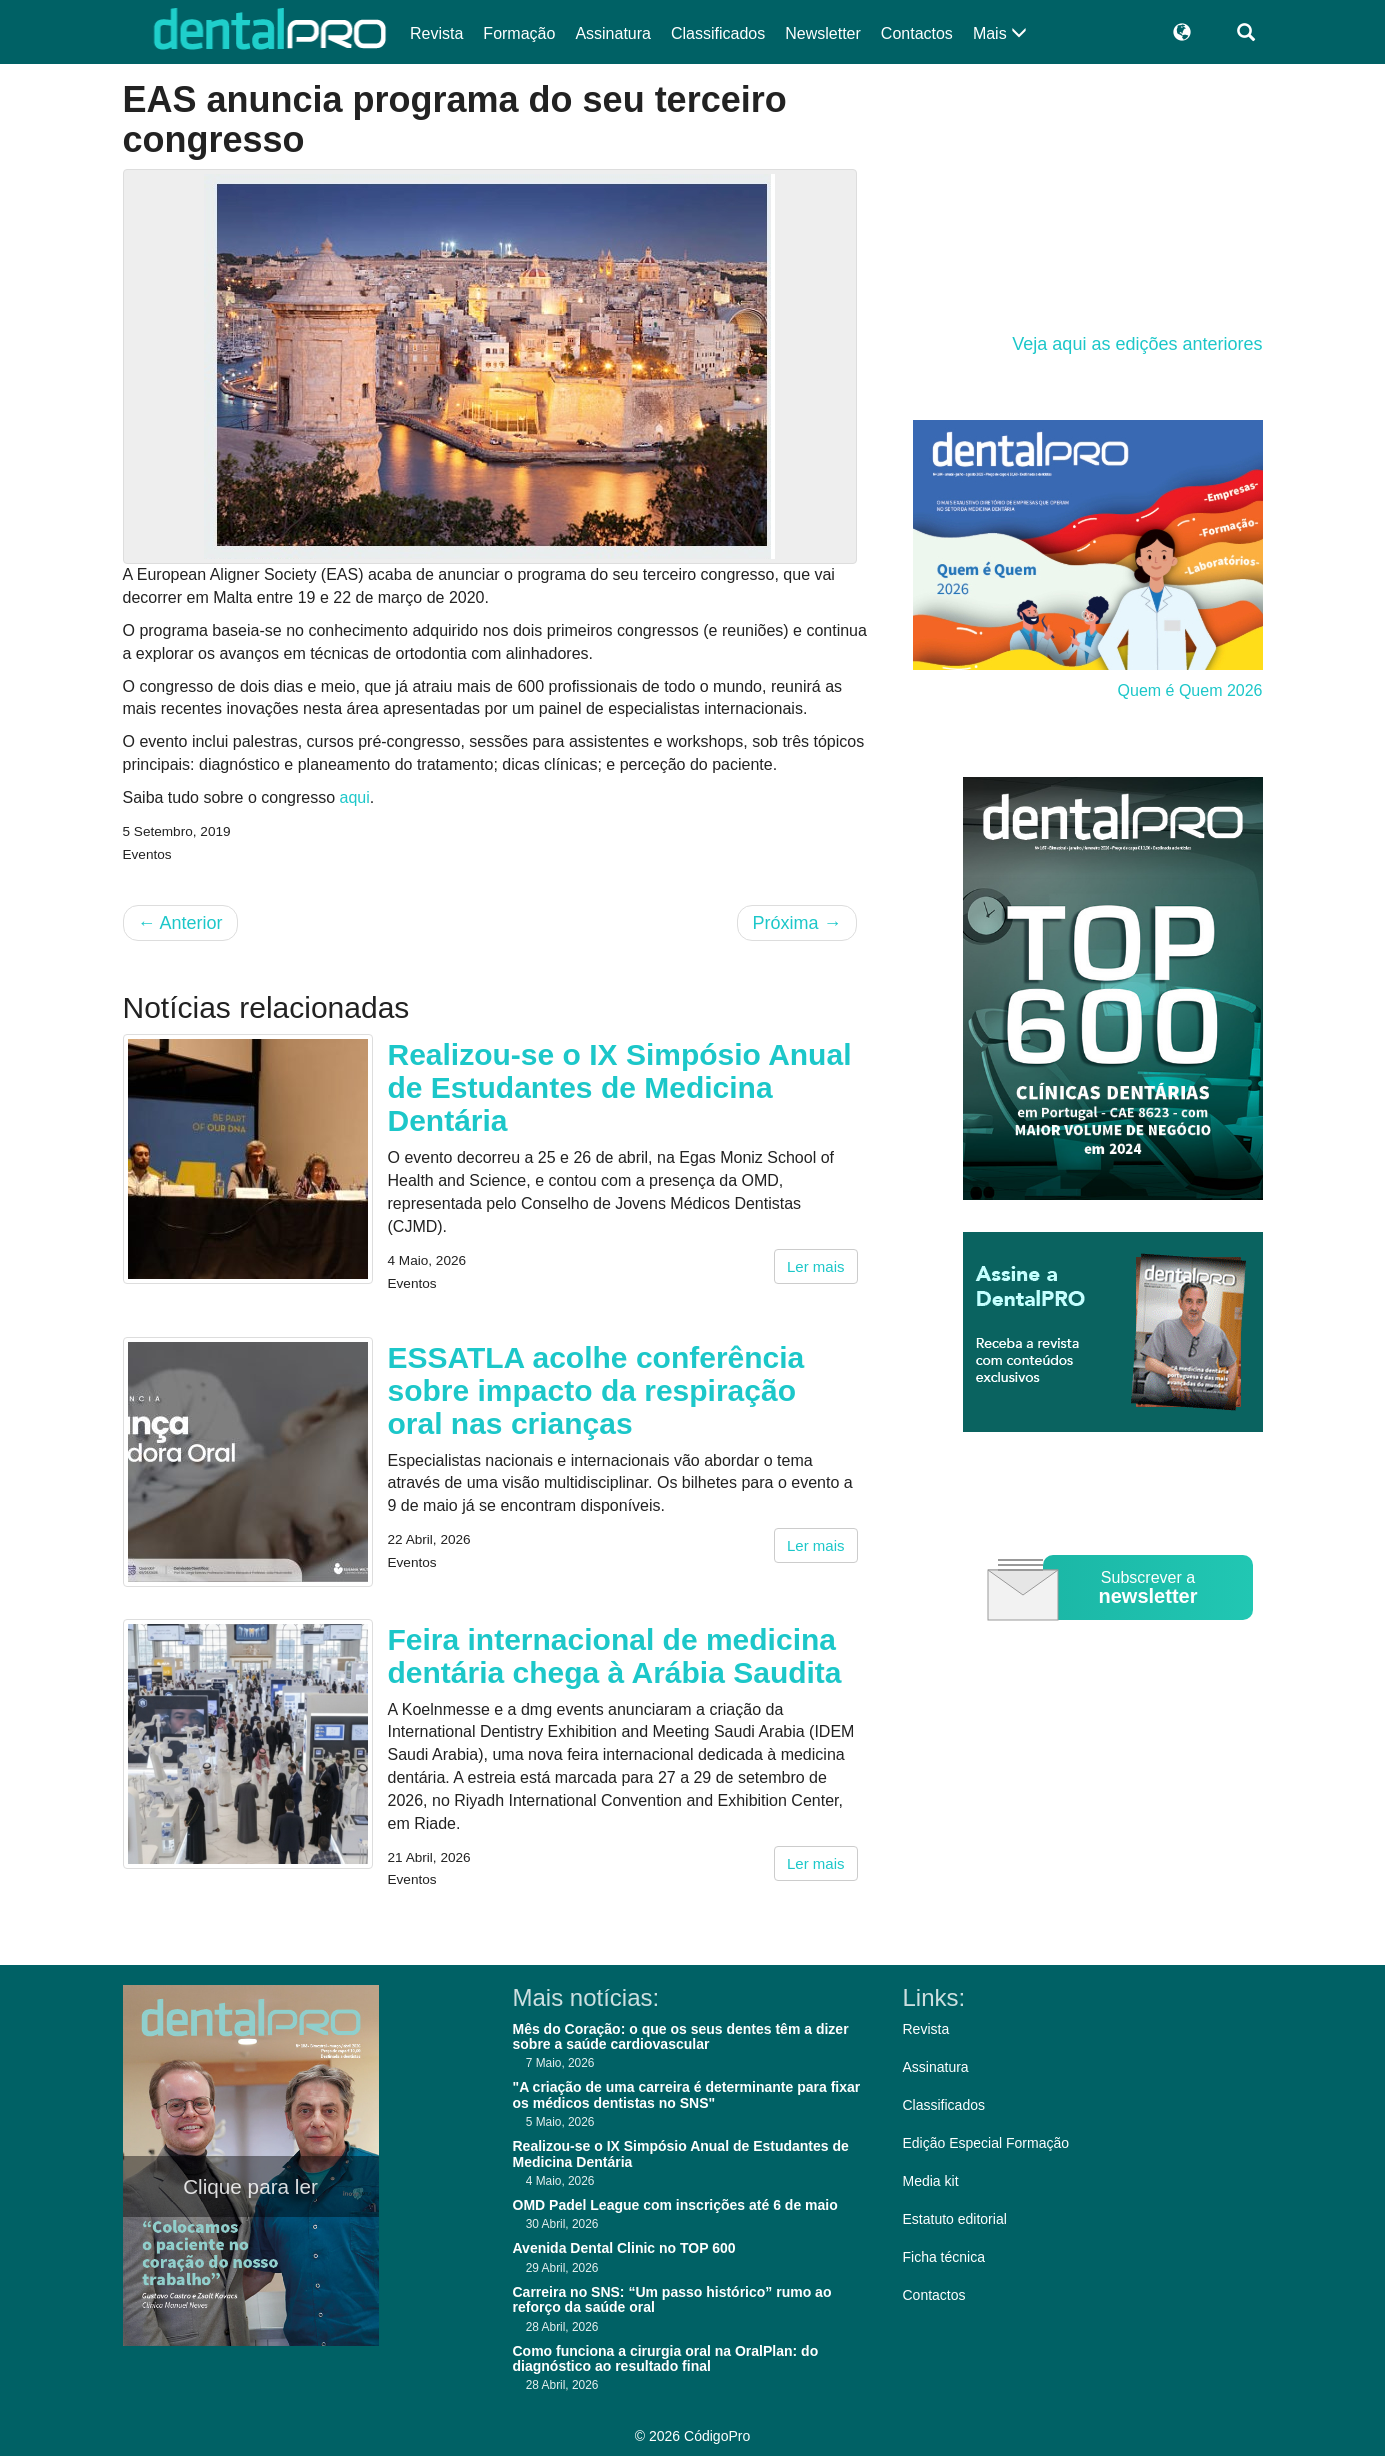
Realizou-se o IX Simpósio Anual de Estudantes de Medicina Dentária (620, 1087)
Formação (519, 33)
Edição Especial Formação (986, 2143)
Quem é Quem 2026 (1190, 690)
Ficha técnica (944, 2257)
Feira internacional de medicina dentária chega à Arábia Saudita (615, 1656)
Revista (436, 33)
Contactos (917, 33)
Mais (1000, 33)
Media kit (931, 2181)
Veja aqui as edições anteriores (1137, 344)
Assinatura (613, 33)
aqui (355, 797)
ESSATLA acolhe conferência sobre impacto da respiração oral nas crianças (596, 1390)
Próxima (796, 923)
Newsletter (823, 33)
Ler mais (816, 1266)
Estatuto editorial (955, 2219)
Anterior (180, 923)
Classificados (718, 33)
